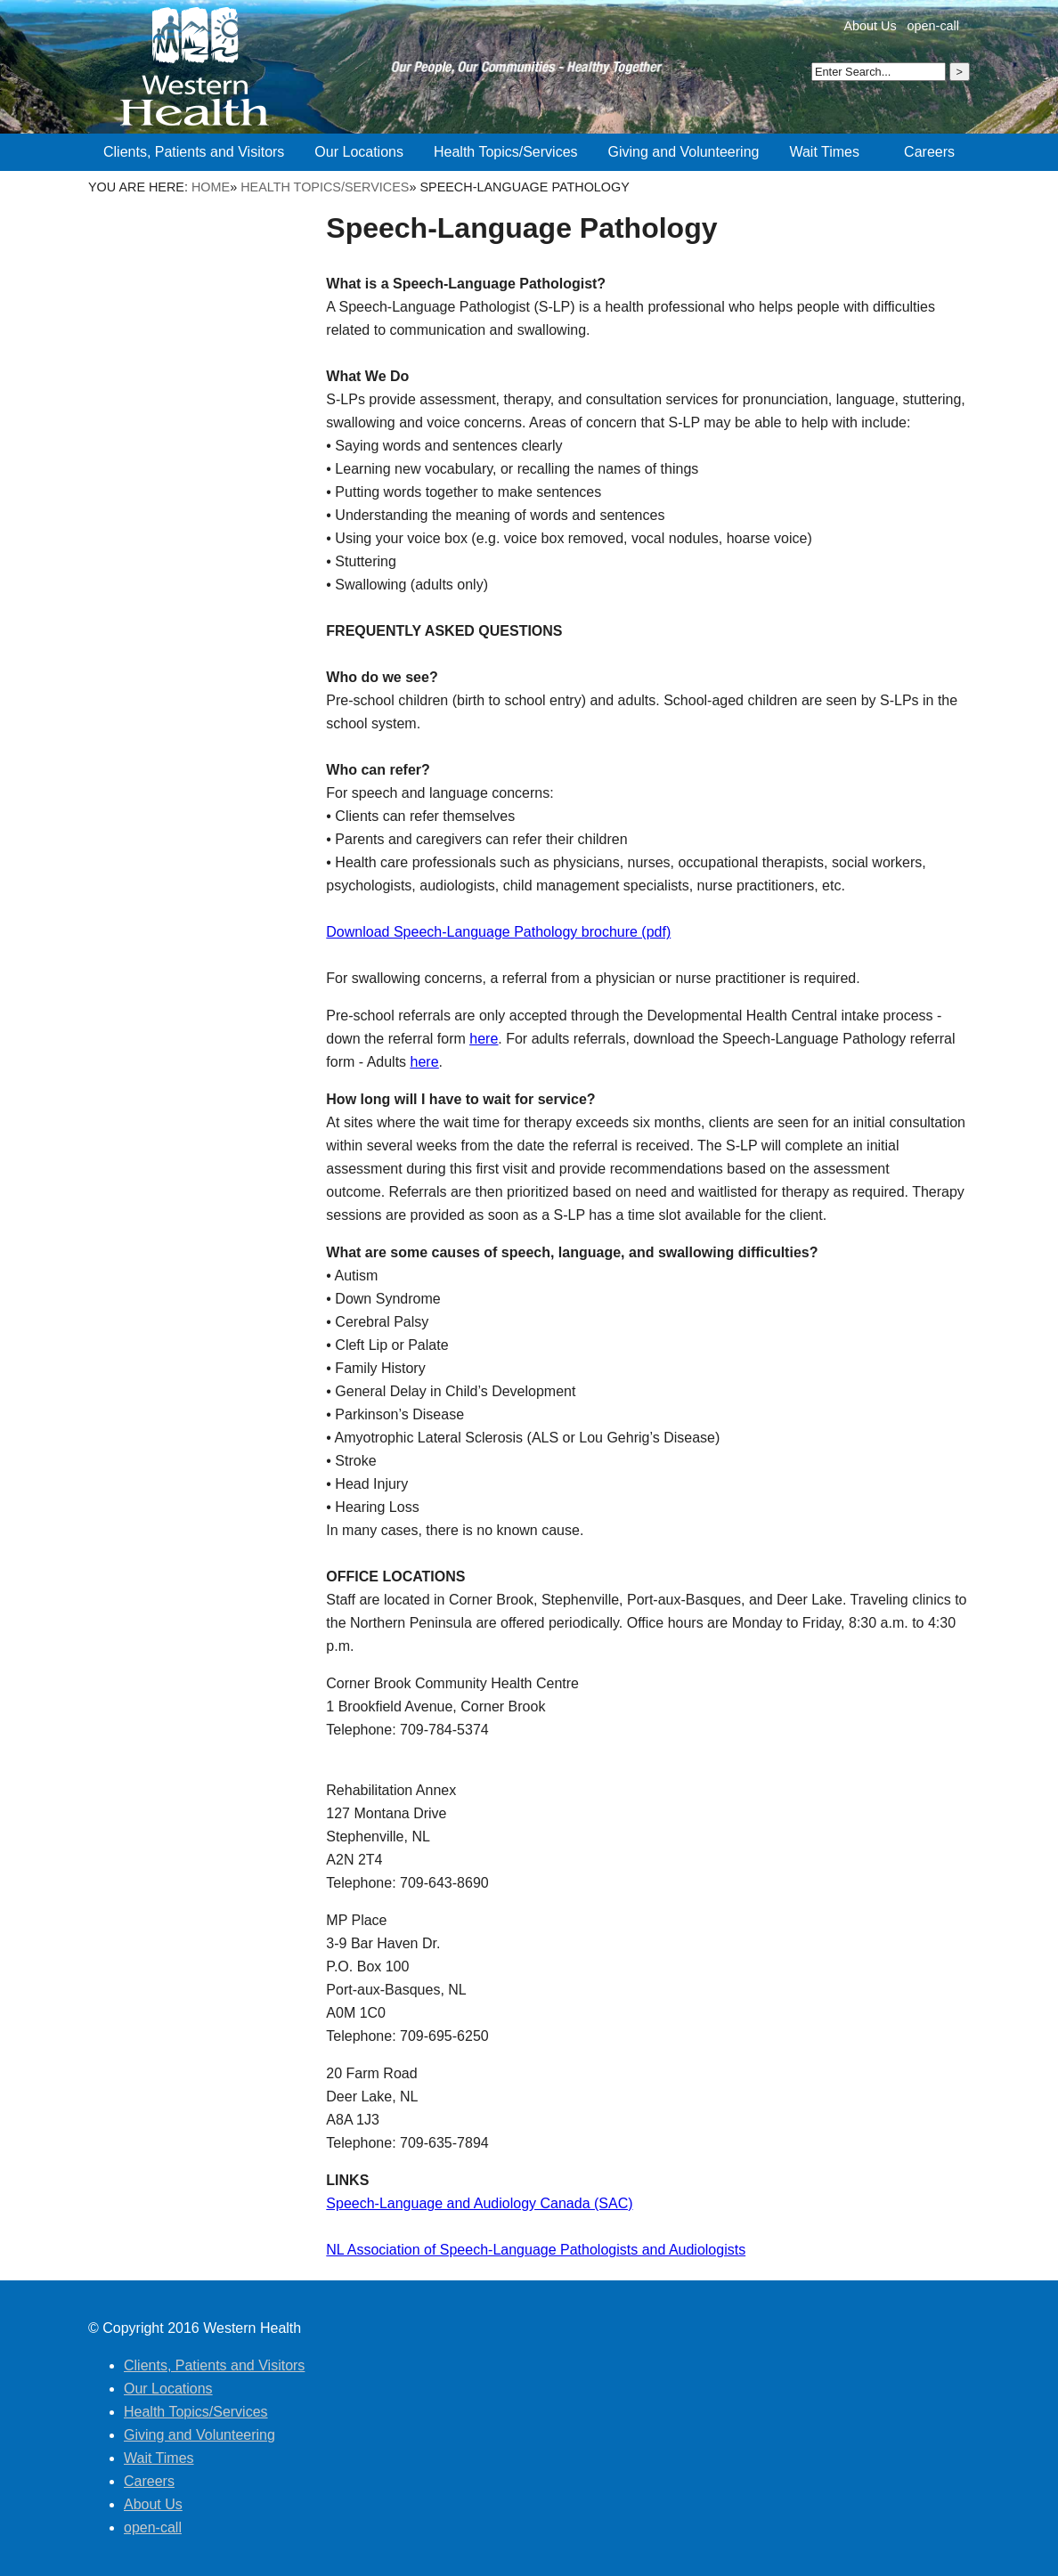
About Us (869, 26)
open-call (933, 26)
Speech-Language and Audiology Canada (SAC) (479, 2203)
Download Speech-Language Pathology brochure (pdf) (498, 931)
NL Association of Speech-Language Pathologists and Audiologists (535, 2249)
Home (210, 187)
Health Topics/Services (324, 187)
